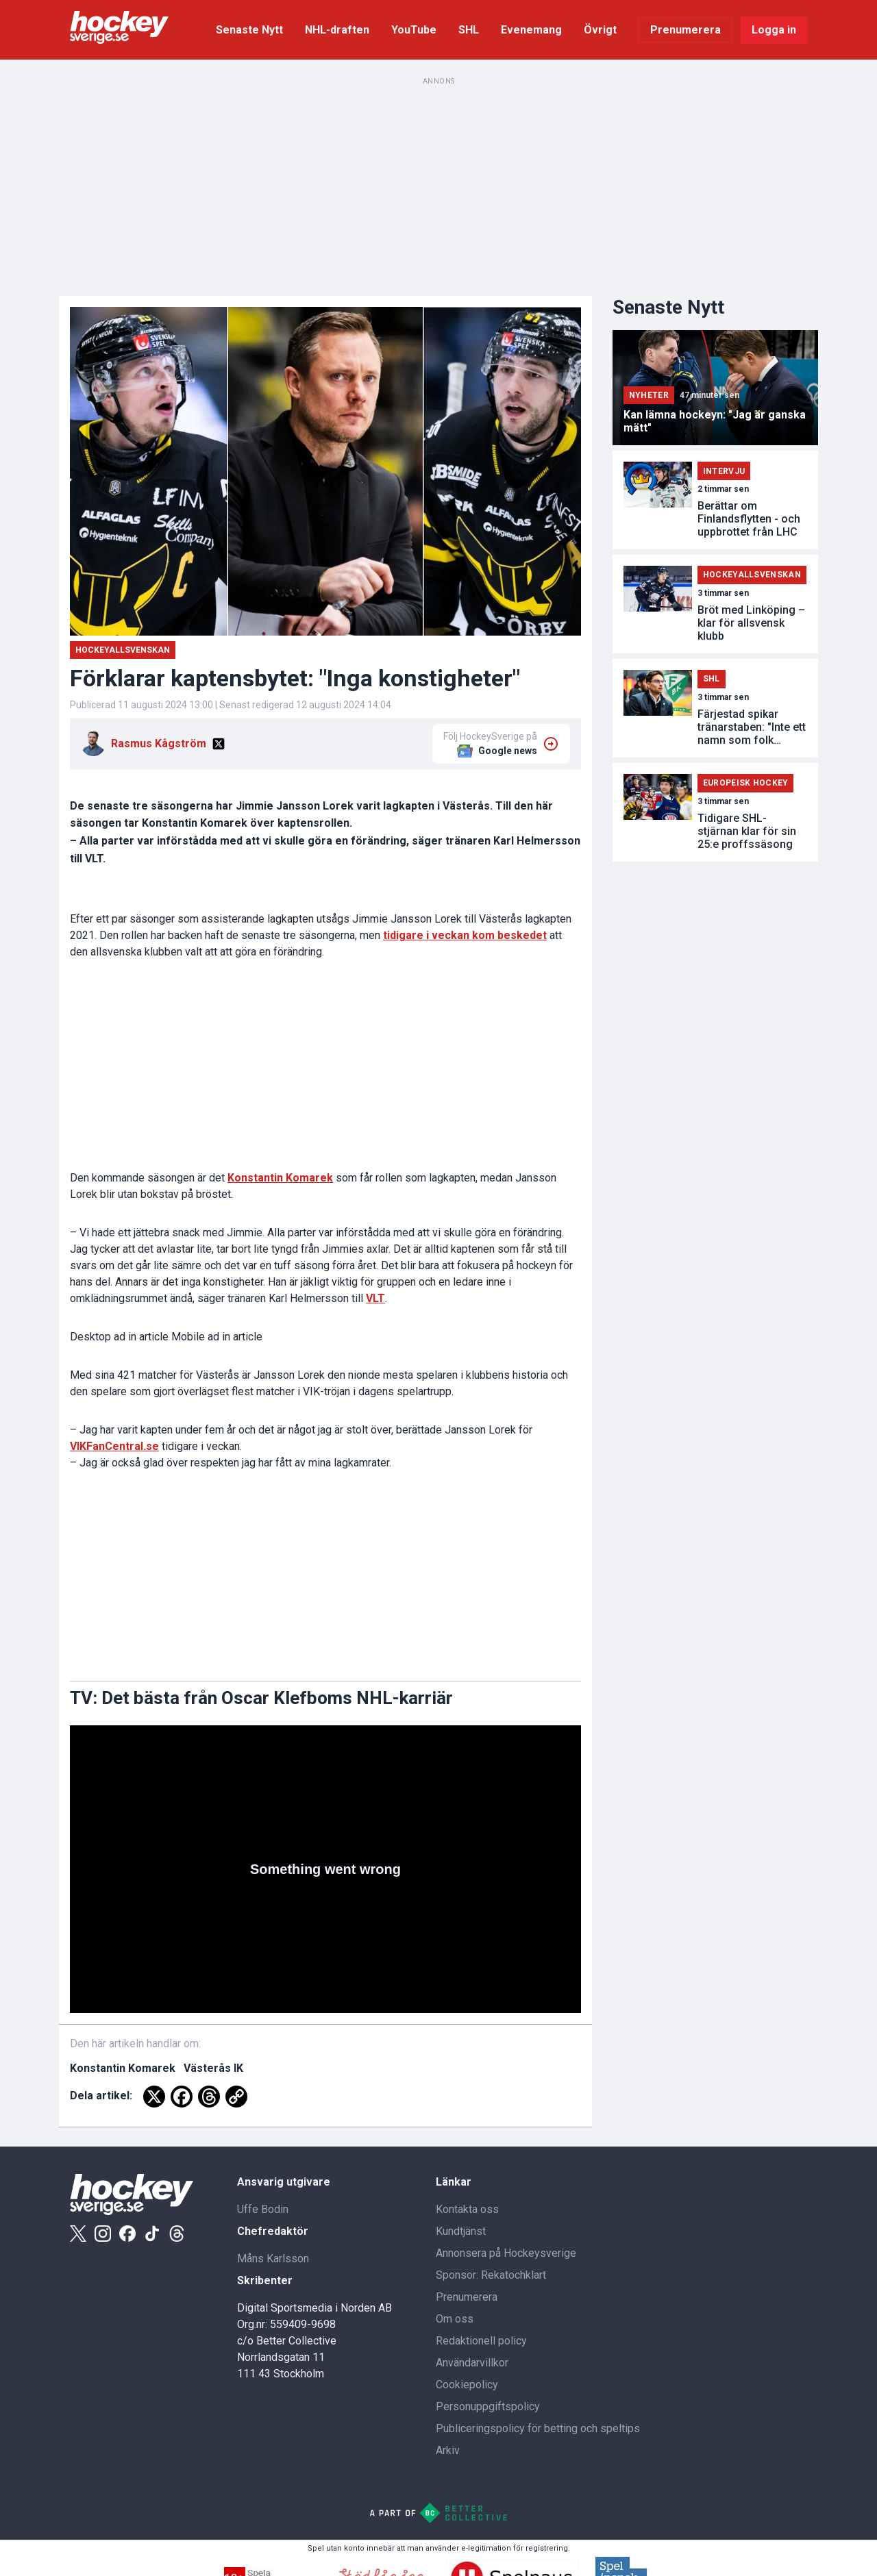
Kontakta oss (467, 2209)
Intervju (724, 471)
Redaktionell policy (481, 2340)
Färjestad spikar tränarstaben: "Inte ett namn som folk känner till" (751, 727)
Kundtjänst (461, 2231)
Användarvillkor (472, 2362)
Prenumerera (685, 29)
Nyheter (649, 395)
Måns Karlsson (273, 2258)
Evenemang (531, 29)
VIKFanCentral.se (114, 1446)
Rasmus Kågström (158, 743)
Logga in (774, 29)
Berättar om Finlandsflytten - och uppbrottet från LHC (748, 518)
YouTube (413, 29)
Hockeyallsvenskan (122, 650)
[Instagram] (103, 2233)
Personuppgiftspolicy (488, 2406)
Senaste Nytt (249, 29)
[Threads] (209, 2097)
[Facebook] (182, 2097)
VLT (375, 1298)
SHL (468, 29)
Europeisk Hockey (746, 783)
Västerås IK (213, 2068)
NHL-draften (337, 29)
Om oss (454, 2318)
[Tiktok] (152, 2233)
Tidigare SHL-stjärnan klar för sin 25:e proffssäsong (746, 831)
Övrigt (600, 29)
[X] (218, 744)
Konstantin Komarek (280, 1177)
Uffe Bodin (262, 2209)
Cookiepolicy (467, 2384)
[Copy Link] (236, 2097)
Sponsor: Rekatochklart (491, 2274)
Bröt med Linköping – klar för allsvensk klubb (751, 622)
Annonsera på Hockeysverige (506, 2253)
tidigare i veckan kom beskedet (465, 935)
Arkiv (448, 2450)
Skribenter (265, 2280)
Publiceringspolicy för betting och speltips (538, 2428)
